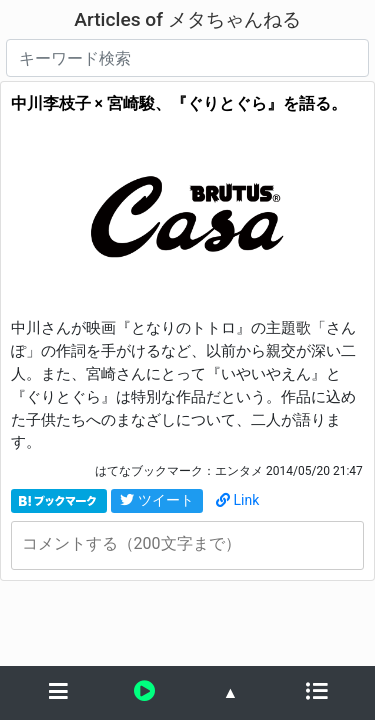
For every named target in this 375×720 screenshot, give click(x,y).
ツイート (157, 500)
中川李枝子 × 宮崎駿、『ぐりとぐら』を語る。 (179, 103)
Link (238, 500)
